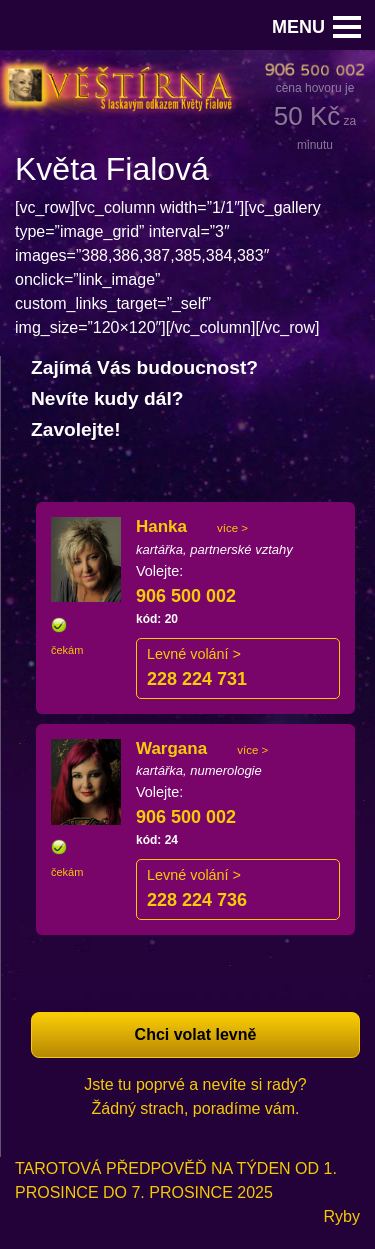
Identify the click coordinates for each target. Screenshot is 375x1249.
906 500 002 (186, 596)
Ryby (342, 1216)
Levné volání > (194, 654)
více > (232, 528)
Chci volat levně (196, 1034)
